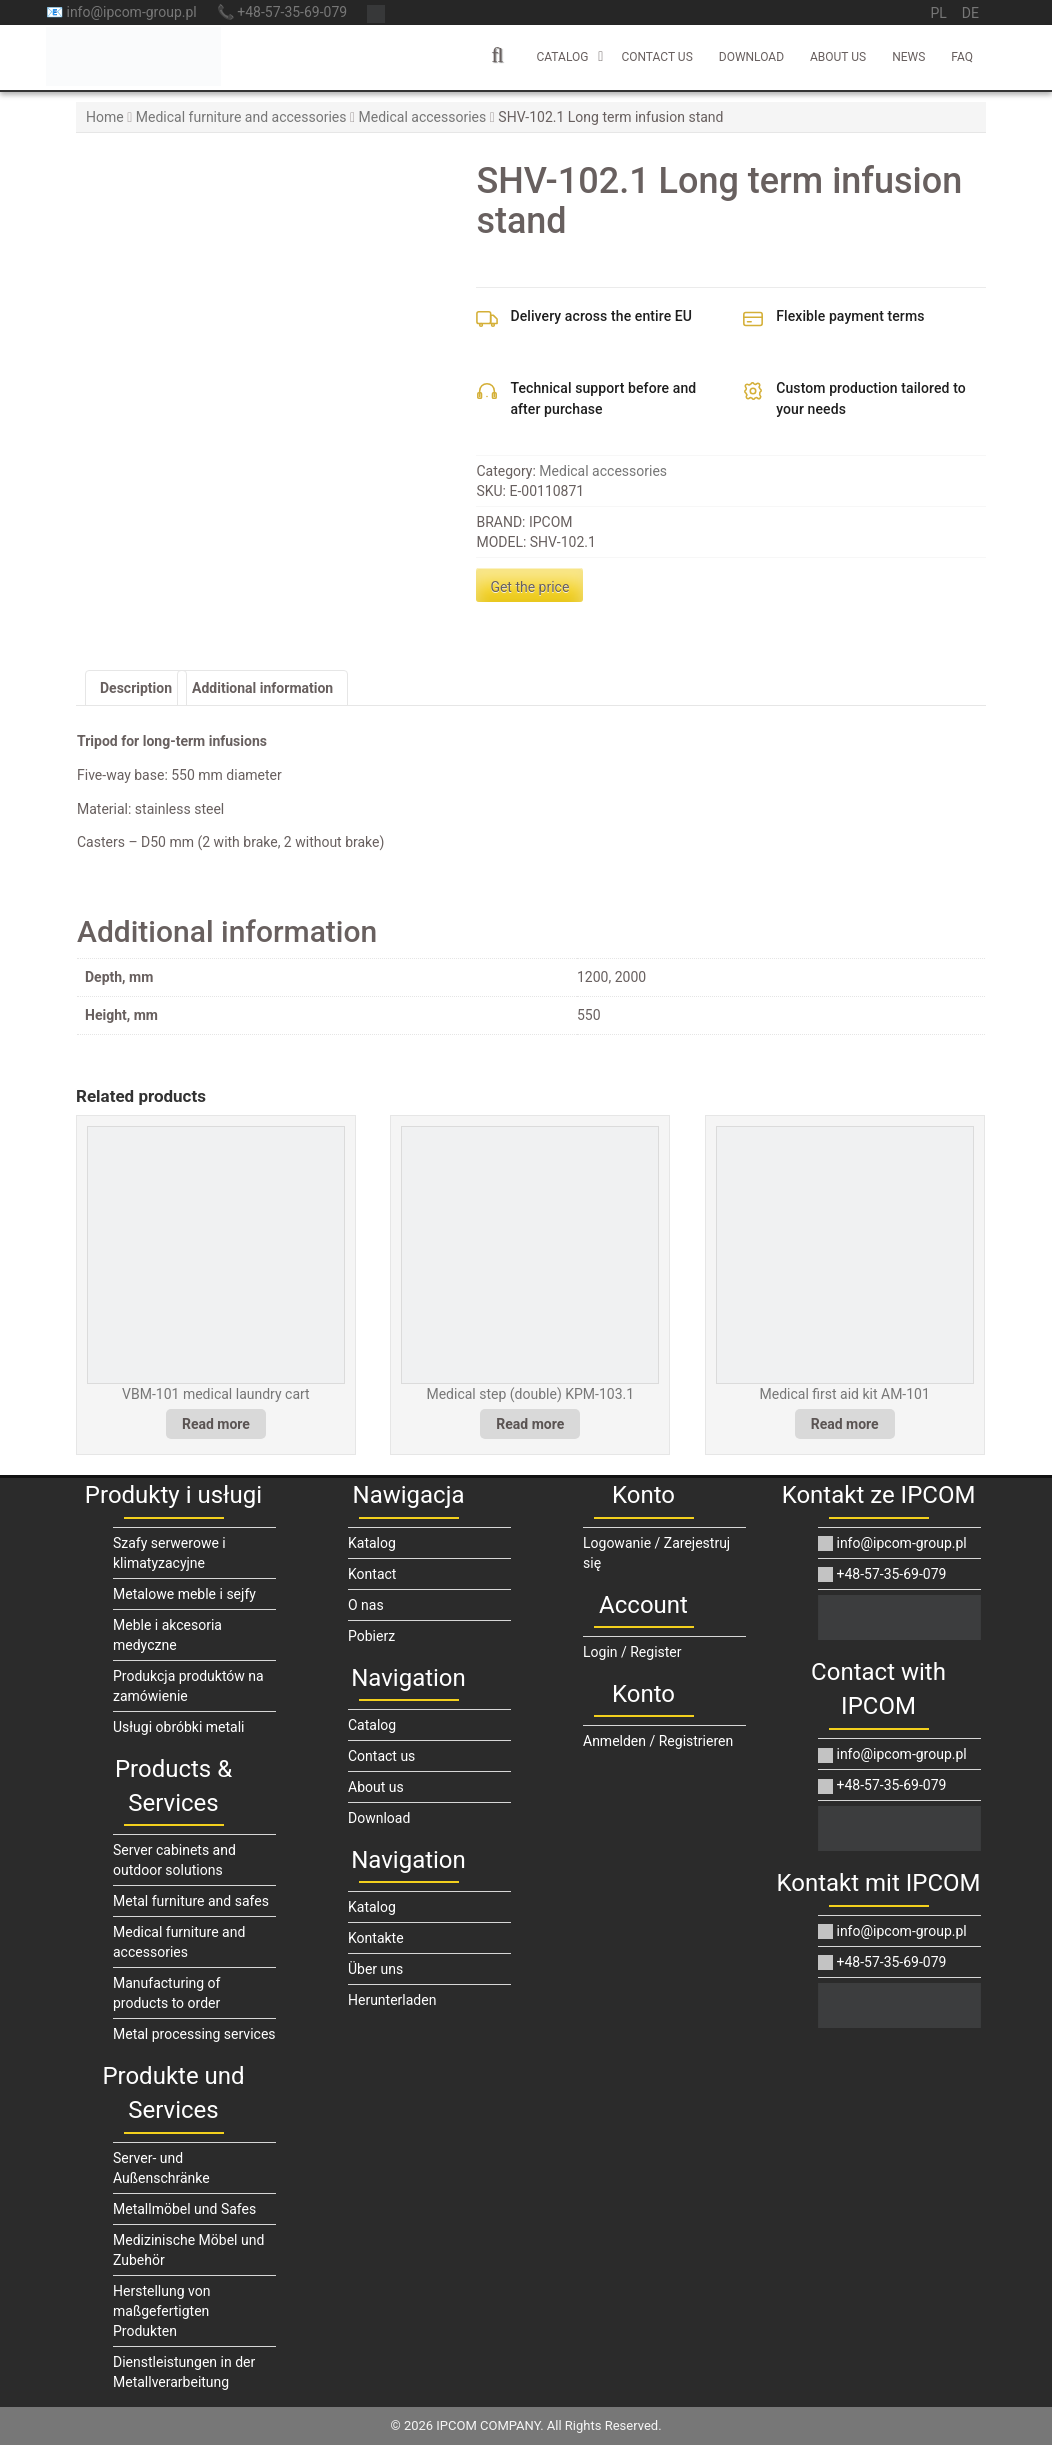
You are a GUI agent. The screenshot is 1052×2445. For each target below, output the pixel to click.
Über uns (375, 1969)
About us (838, 57)
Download (751, 57)
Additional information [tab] (262, 688)
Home (105, 117)
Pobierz (371, 1636)
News (908, 57)
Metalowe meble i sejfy (184, 1594)
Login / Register (632, 1652)
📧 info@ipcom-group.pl (121, 12)
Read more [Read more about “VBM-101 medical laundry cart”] (216, 1424)
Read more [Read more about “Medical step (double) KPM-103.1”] (530, 1424)
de (970, 13)
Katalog (372, 1543)
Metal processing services (194, 2034)
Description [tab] (136, 688)
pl (938, 13)
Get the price (529, 587)
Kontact (372, 1574)
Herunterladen (392, 2000)
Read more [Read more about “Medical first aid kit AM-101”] (845, 1424)
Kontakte (376, 1938)
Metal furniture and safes (191, 1901)
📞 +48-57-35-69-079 (282, 12)
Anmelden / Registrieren (658, 1741)
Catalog (562, 57)
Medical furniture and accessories (241, 117)
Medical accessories (423, 117)
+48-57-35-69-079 (882, 1574)
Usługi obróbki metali (179, 1727)
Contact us (656, 57)
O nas (366, 1605)
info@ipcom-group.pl (892, 1543)
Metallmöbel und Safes (184, 2209)
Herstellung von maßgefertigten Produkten (161, 2311)
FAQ (962, 57)
